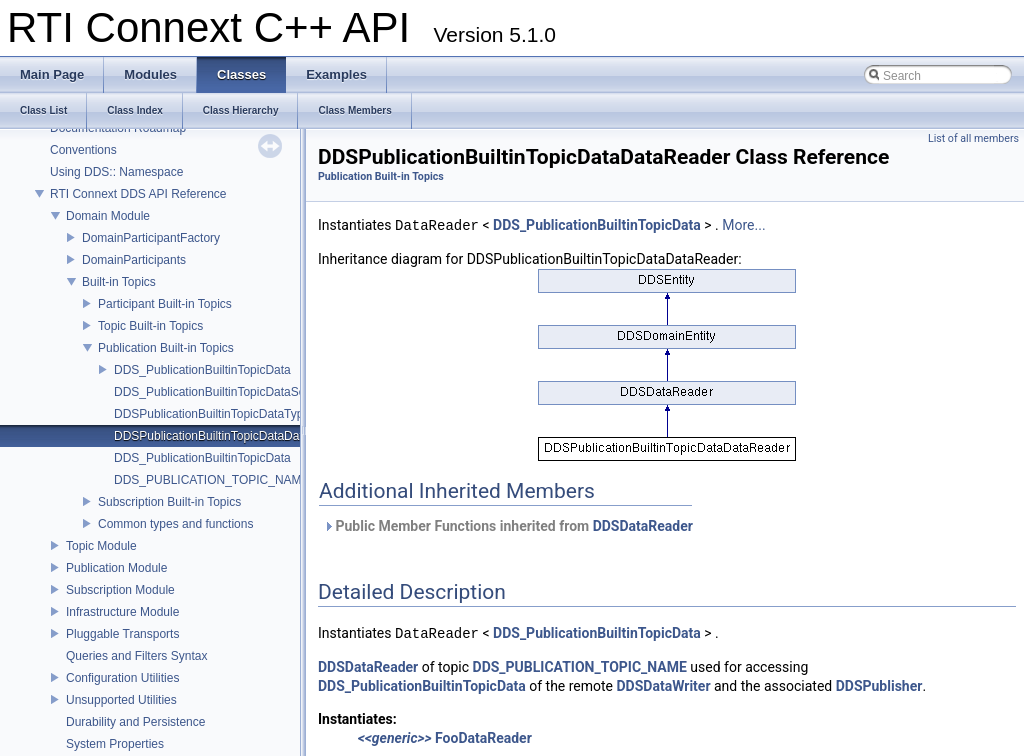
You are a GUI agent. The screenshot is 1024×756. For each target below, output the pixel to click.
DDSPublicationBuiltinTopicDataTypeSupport (233, 414)
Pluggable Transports (122, 634)
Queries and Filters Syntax (136, 656)
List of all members (973, 138)
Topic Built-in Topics (150, 326)
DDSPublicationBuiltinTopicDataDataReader (231, 436)
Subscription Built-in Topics (169, 502)
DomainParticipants (134, 260)
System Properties (115, 744)
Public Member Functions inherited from (508, 526)
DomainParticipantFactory (151, 238)
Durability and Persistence (135, 722)
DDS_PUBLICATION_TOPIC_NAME (212, 480)
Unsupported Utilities (121, 700)
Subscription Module (120, 590)
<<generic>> (395, 738)
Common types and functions (175, 524)
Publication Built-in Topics (166, 348)
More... (743, 226)
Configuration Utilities (122, 678)
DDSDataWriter (664, 686)
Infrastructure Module (122, 612)
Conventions (83, 150)
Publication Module (116, 568)
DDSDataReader (643, 526)
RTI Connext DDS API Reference (138, 194)
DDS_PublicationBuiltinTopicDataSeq (213, 392)
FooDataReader (483, 738)
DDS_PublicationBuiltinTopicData (202, 370)
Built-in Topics (119, 282)
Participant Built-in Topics (165, 304)
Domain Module (108, 216)
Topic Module (101, 546)
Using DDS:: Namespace (116, 172)
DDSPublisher (879, 686)
